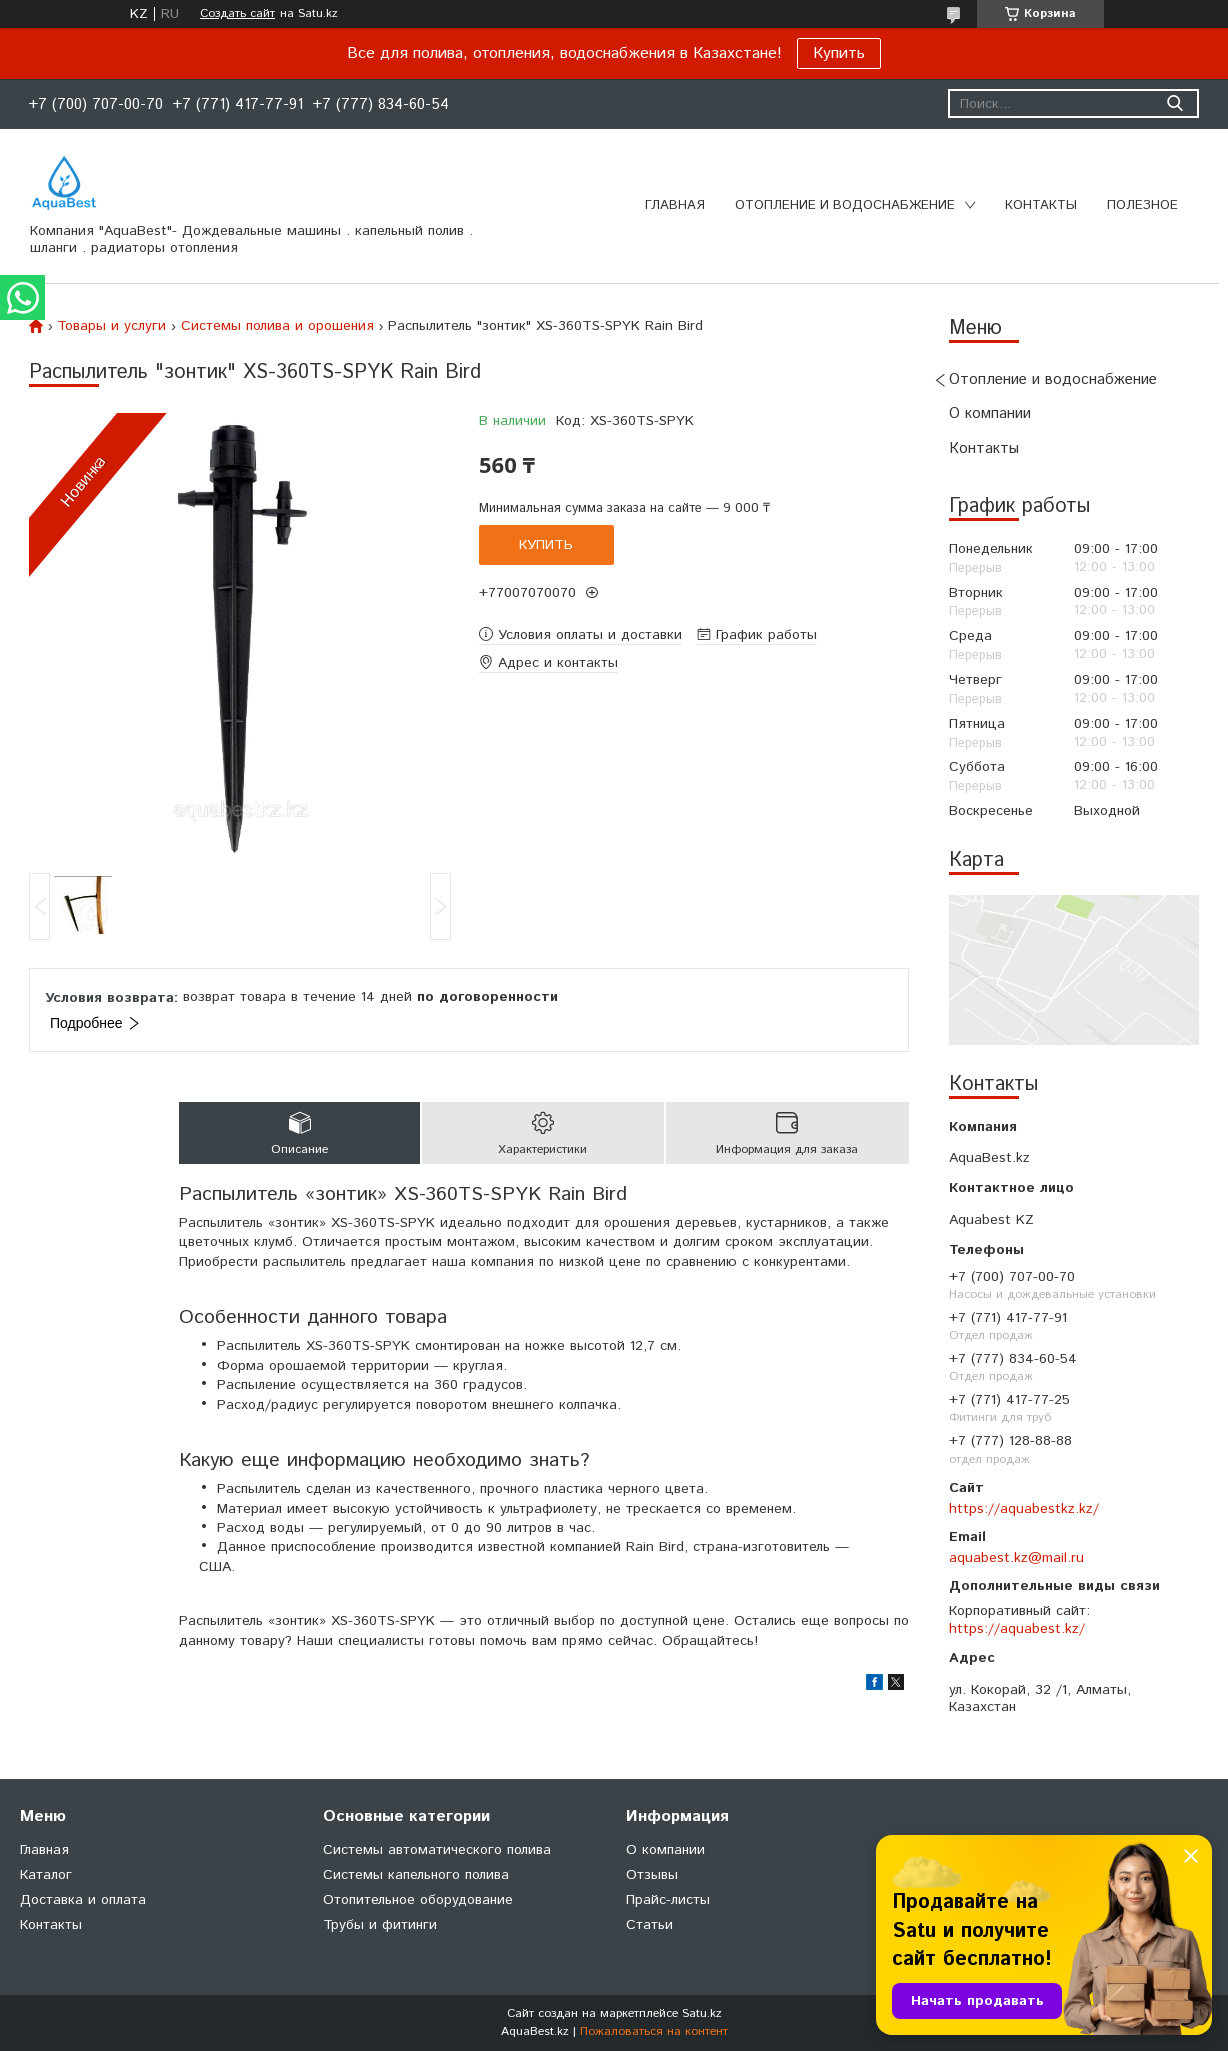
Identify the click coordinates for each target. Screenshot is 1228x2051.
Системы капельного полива (416, 1875)
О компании (990, 413)
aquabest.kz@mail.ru (1016, 1558)
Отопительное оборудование (418, 1900)
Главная (675, 205)
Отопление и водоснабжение (845, 205)
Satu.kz (702, 2013)
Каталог (46, 1875)
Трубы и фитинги (380, 1925)
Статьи (649, 1925)
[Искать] (1174, 103)
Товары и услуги (111, 326)
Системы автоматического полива (437, 1850)
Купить (839, 53)
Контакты (1041, 205)
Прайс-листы (668, 1900)
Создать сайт (237, 14)
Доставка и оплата (83, 1900)
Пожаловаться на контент (654, 2031)
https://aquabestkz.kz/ (1024, 1509)
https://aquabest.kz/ (1017, 1629)
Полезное (1142, 205)
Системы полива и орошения (277, 326)
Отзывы (652, 1875)
